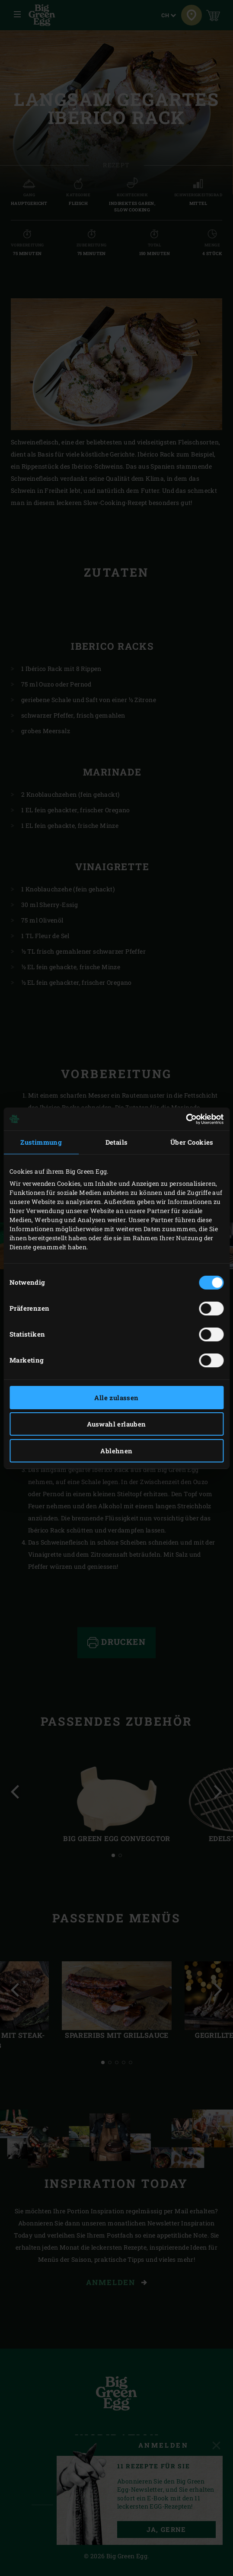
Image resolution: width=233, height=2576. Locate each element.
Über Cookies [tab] (192, 1142)
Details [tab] (116, 1142)
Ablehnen (116, 1450)
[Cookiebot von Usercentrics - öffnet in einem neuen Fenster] (185, 1119)
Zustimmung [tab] (41, 1142)
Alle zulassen (116, 1397)
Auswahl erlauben (116, 1424)
